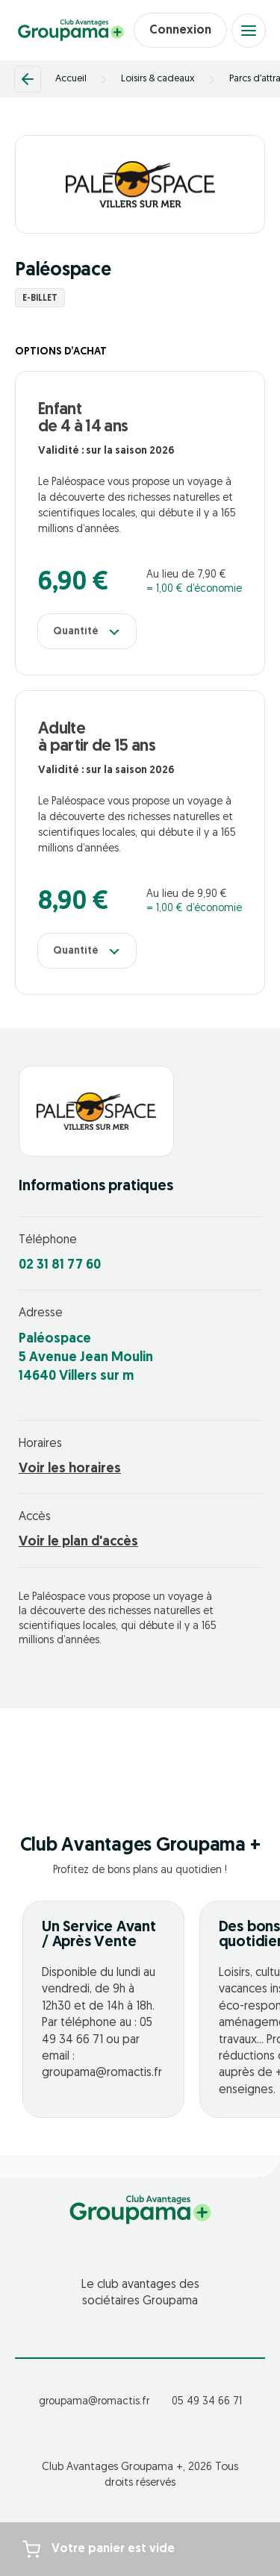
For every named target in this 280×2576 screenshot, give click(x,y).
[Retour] (27, 79)
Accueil (71, 79)
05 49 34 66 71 (207, 2401)
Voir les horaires (70, 1469)
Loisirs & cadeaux (158, 79)
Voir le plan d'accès (78, 1542)
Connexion (180, 31)
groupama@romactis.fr (94, 2401)
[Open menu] (248, 30)
